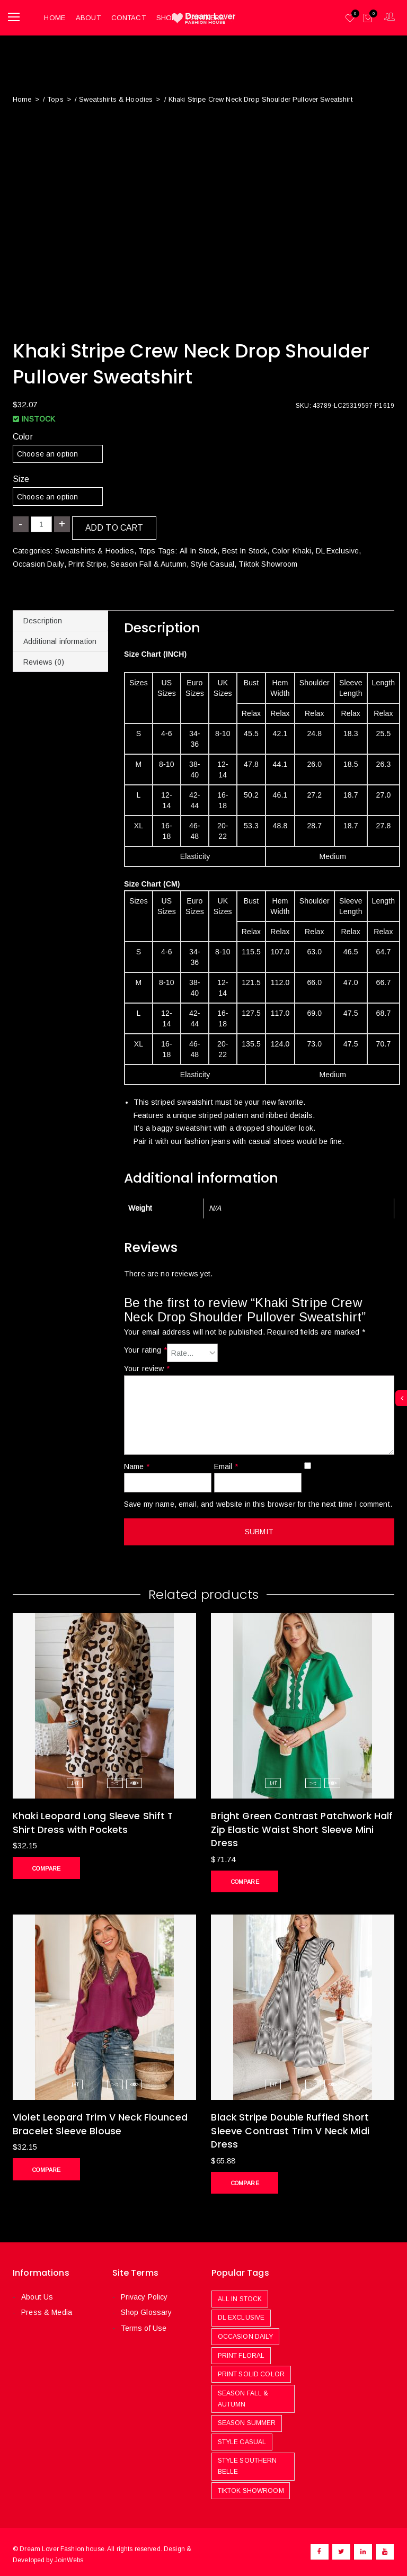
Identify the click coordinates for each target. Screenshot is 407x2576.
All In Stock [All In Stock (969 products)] (240, 2293)
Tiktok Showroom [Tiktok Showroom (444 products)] (251, 2485)
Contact (126, 16)
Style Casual (212, 560)
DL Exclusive (336, 547)
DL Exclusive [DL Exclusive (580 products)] (241, 2312)
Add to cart (114, 524)
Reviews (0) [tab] (44, 659)
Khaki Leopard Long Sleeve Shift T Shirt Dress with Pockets (93, 1819)
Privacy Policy (143, 2291)
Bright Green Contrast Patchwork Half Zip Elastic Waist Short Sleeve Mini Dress (292, 1826)
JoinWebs (69, 2554)
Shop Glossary (146, 2307)
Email (226, 1463)
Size (21, 475)
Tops (55, 96)
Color (23, 432)
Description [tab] (43, 617)
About (86, 16)
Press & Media (46, 2307)
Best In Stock (244, 547)
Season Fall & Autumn (148, 560)
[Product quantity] (41, 521)
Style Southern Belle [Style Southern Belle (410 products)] (247, 2461)
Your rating (145, 1347)
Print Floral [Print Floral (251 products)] (241, 2350)
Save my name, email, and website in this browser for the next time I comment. (258, 1500)
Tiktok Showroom (267, 560)
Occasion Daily (38, 560)
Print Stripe (87, 560)
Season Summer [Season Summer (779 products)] (247, 2417)
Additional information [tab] (59, 638)
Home (53, 16)
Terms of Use (143, 2323)
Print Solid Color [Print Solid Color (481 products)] (251, 2369)
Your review (147, 1365)
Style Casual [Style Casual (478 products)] (242, 2436)
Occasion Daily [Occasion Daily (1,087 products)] (245, 2331)
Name (136, 1463)
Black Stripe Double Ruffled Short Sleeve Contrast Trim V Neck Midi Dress (290, 2126)
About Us (36, 2291)
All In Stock (198, 547)
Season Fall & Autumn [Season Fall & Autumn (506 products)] (243, 2393)
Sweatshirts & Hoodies (115, 96)
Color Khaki (291, 547)
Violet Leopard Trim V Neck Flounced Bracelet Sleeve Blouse (101, 2119)
